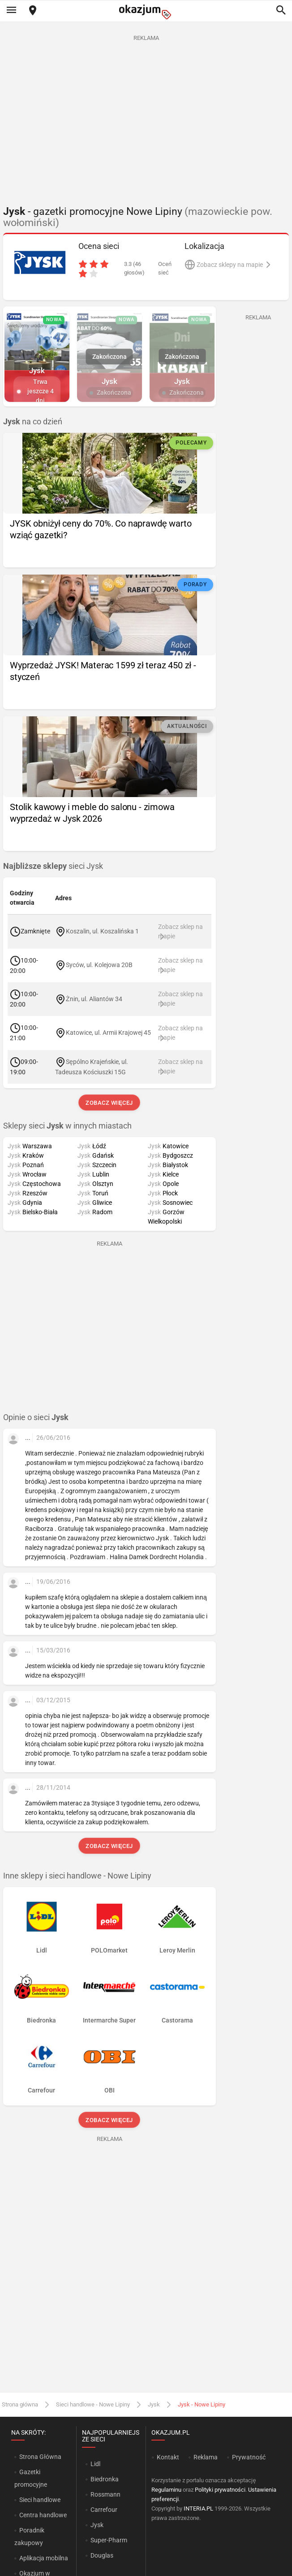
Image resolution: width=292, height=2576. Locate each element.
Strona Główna (40, 2456)
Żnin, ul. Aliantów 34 (94, 998)
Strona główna (20, 2404)
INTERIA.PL (198, 2508)
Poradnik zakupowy (29, 2536)
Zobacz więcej (109, 1102)
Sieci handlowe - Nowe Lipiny (93, 2404)
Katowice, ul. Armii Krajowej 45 (108, 1032)
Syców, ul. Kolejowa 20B (99, 964)
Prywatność (249, 2457)
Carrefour (103, 2509)
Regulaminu (166, 2489)
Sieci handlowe (39, 2499)
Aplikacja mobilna (43, 2558)
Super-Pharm (108, 2540)
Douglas (101, 2555)
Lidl (95, 2463)
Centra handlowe (43, 2515)
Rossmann (105, 2494)
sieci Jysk (53, 866)
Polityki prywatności (220, 2489)
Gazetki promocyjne (30, 2478)
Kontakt (168, 2457)
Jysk (154, 2404)
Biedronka (104, 2479)
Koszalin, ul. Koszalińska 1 (102, 931)
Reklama (205, 2457)
